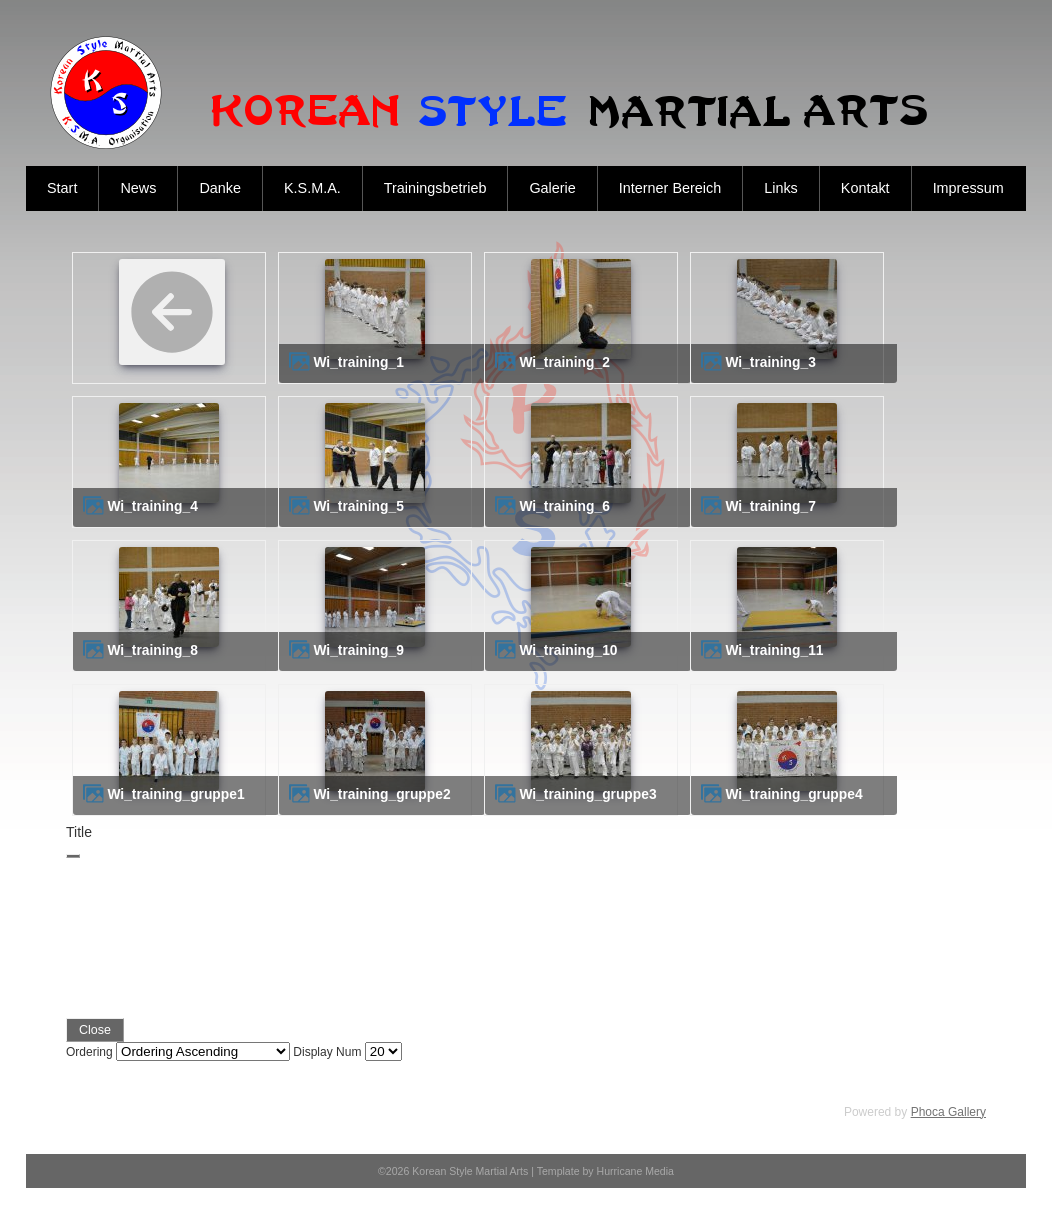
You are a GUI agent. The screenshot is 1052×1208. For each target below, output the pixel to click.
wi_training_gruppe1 (175, 794)
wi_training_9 (358, 650)
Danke (220, 188)
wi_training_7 (770, 506)
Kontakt (865, 188)
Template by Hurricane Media (605, 1171)
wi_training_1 (358, 362)
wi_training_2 (564, 362)
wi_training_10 (568, 650)
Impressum (968, 188)
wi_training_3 (770, 362)
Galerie (552, 188)
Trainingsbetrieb (435, 188)
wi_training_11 (774, 650)
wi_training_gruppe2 (381, 794)
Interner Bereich (670, 188)
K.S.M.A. (312, 188)
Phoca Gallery (948, 1112)
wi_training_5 (358, 506)
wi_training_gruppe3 (587, 794)
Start (62, 188)
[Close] (73, 856)
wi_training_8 (152, 650)
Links (781, 188)
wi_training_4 (152, 506)
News (138, 188)
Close (95, 1030)
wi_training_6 (564, 506)
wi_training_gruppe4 (793, 794)
